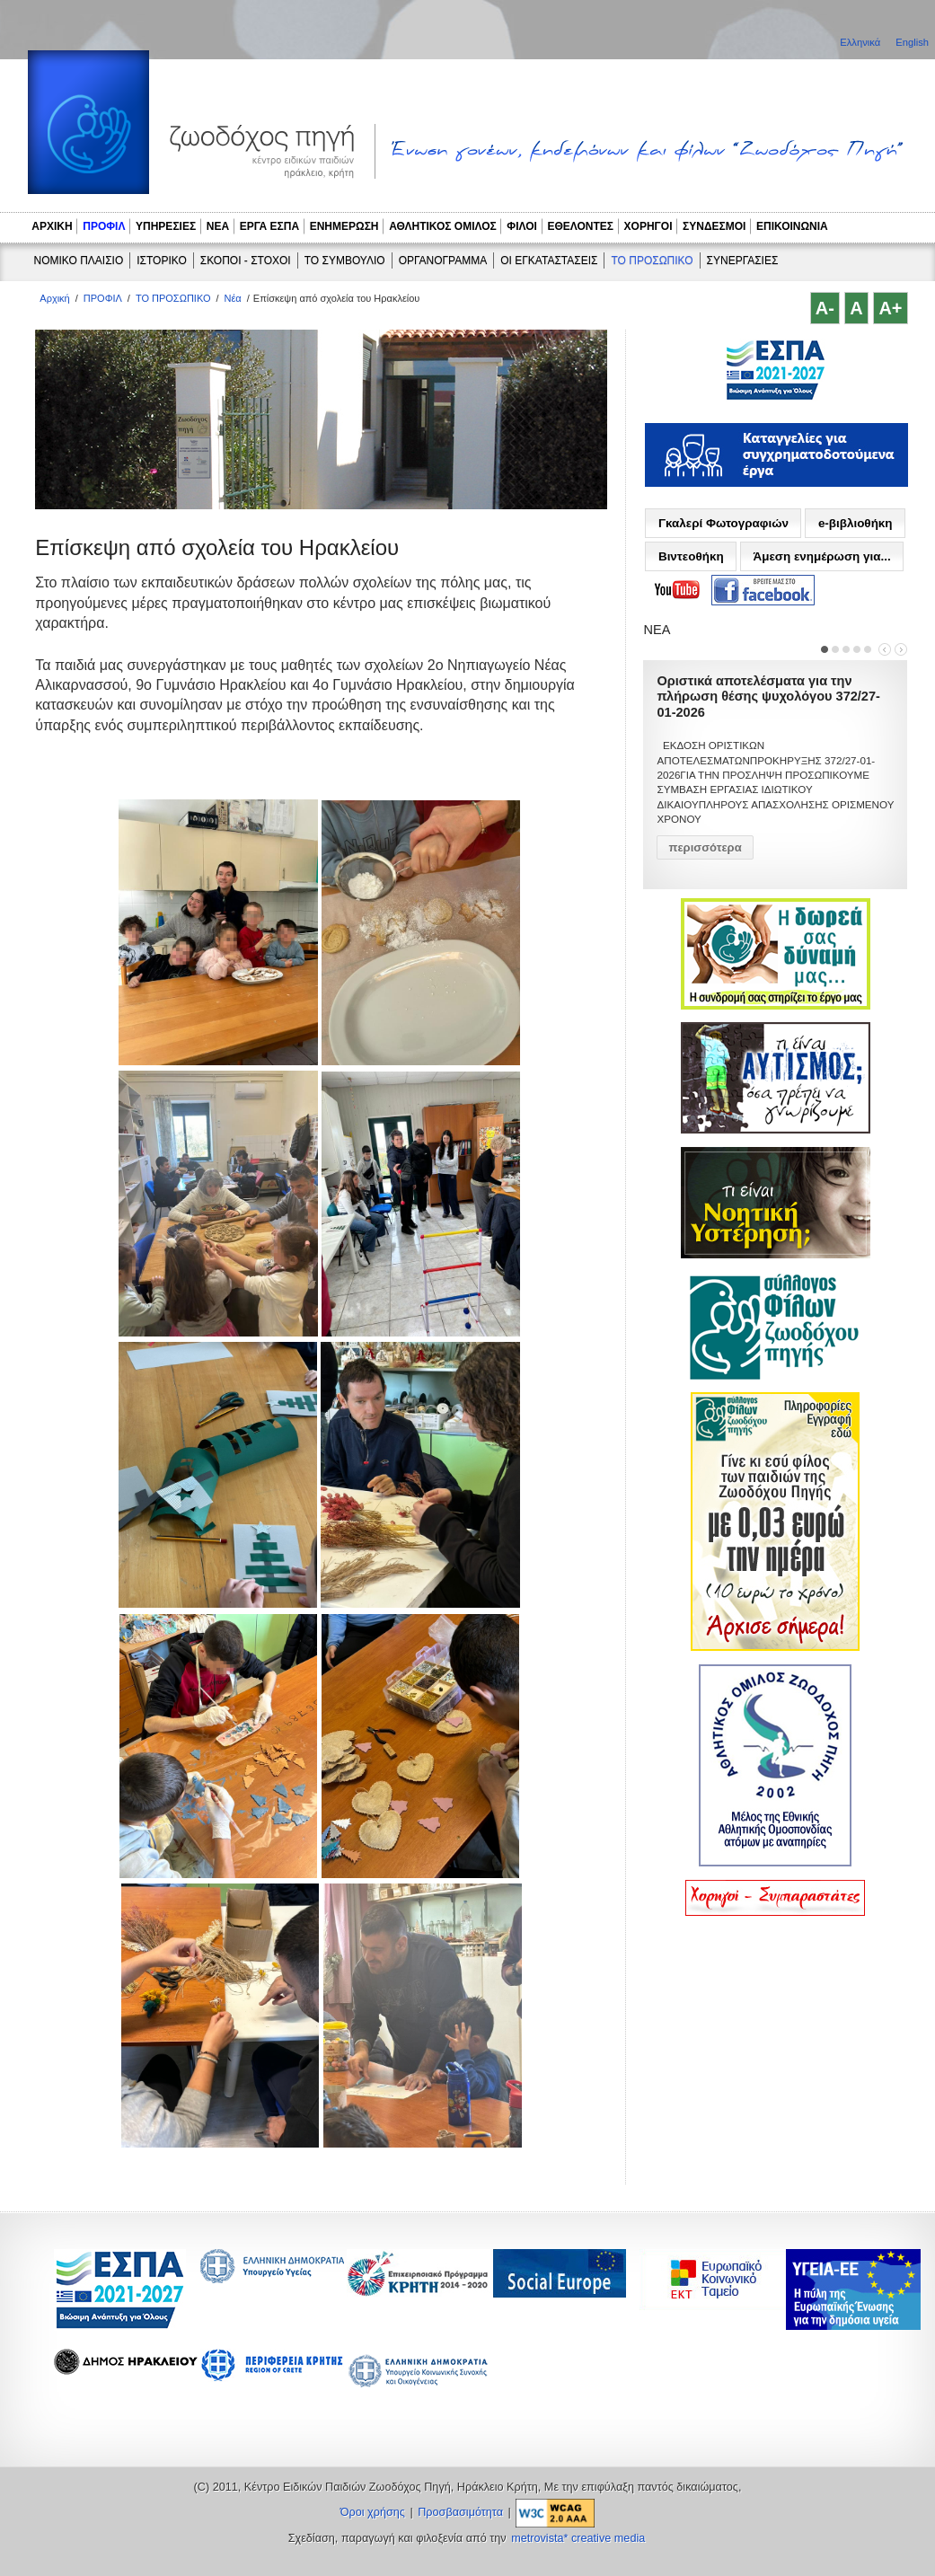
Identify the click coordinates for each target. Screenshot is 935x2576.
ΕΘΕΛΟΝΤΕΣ (580, 226)
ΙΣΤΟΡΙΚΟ (162, 260)
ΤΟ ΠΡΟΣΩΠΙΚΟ (651, 260)
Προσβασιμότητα (460, 2512)
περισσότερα (704, 847)
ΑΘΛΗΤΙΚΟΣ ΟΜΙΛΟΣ (443, 226)
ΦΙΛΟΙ (522, 226)
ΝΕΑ (218, 226)
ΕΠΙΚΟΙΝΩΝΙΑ (792, 226)
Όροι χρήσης (372, 2512)
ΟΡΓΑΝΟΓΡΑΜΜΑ (443, 260)
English (912, 42)
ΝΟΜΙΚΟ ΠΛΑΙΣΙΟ (79, 260)
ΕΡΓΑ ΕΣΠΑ (269, 226)
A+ (890, 308)
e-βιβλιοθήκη (855, 523)
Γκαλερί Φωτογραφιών (723, 523)
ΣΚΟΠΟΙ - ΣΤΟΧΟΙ (245, 260)
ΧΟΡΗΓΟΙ (648, 226)
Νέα (233, 298)
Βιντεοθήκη (691, 556)
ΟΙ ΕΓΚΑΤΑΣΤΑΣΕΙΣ (548, 260)
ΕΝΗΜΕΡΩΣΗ (344, 226)
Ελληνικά (861, 42)
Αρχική (54, 298)
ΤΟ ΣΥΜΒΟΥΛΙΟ (344, 260)
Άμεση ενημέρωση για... (821, 556)
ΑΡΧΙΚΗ (51, 226)
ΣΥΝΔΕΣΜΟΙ (714, 226)
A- (825, 308)
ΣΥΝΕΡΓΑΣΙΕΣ (743, 260)
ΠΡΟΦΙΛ (104, 226)
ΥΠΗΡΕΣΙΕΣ (166, 226)
